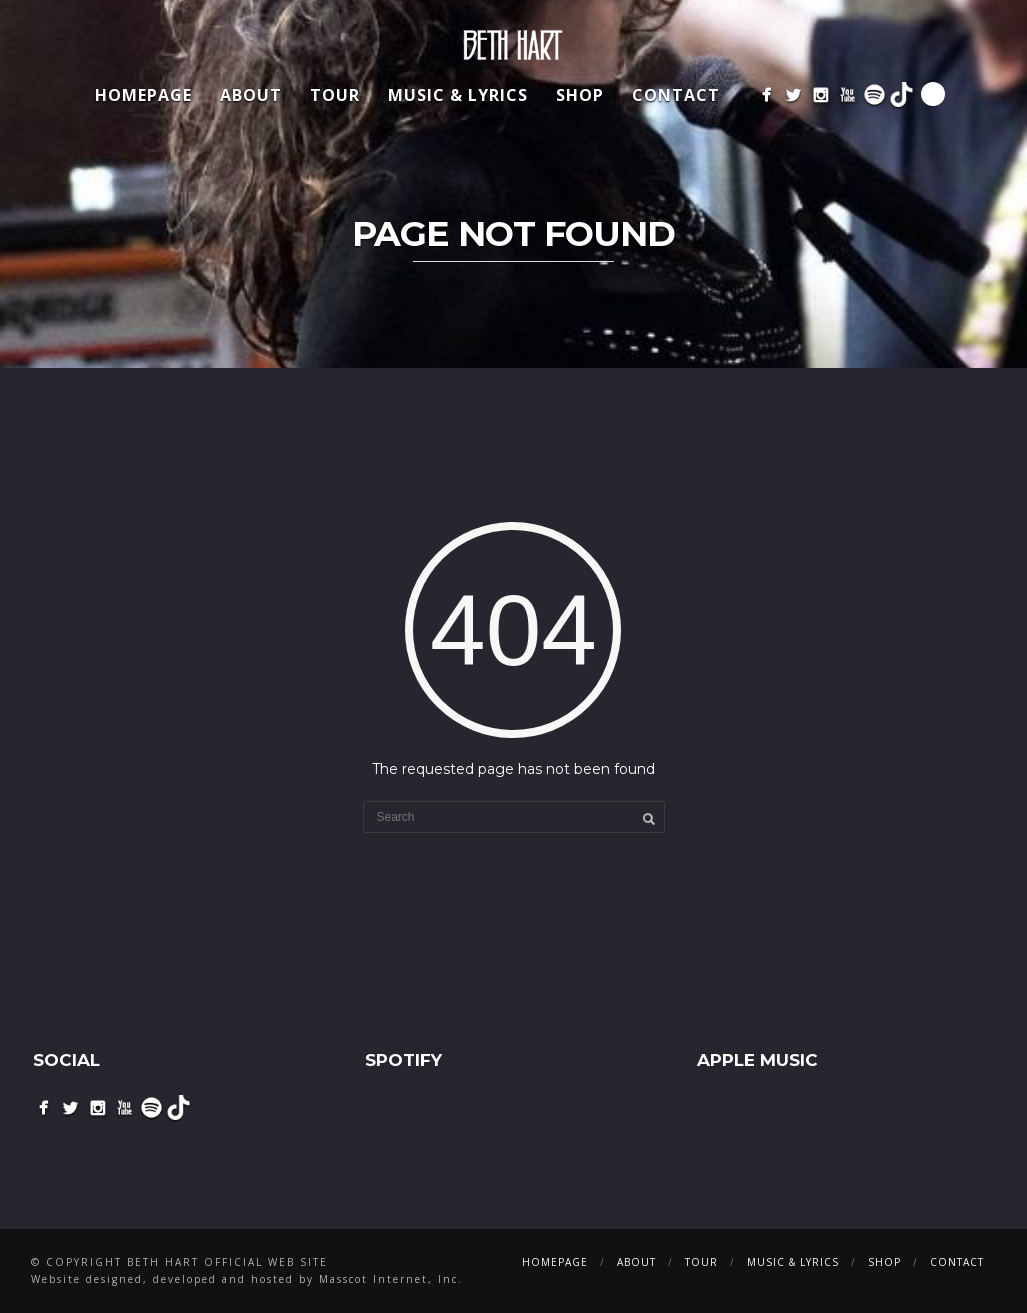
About (251, 95)
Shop (580, 95)
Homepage (143, 95)
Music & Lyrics (458, 95)
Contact (676, 95)
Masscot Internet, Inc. (391, 1279)
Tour (335, 95)
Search (933, 94)
